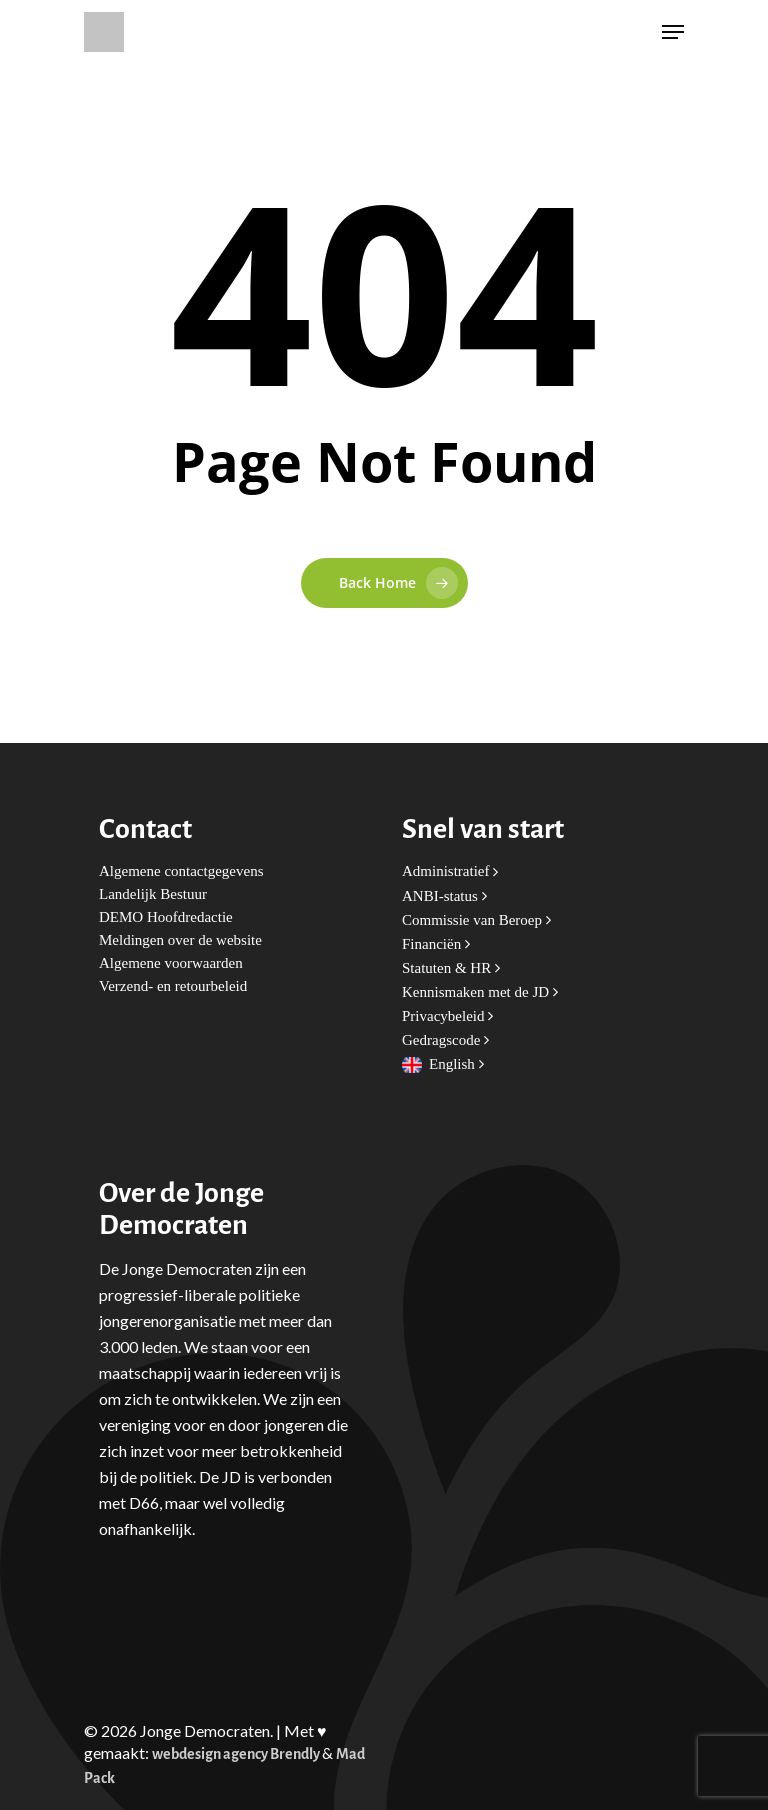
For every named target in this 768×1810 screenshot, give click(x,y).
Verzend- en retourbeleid (173, 986)
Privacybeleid (447, 1016)
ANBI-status (444, 896)
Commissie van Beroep (476, 920)
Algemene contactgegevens (181, 871)
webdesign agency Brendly (237, 1754)
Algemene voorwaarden (171, 963)
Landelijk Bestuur (153, 894)
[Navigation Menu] (673, 32)
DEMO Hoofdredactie (166, 917)
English (456, 1064)
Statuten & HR (451, 968)
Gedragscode (445, 1040)
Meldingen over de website (180, 940)
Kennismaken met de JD (480, 992)
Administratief (450, 871)
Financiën (436, 944)
